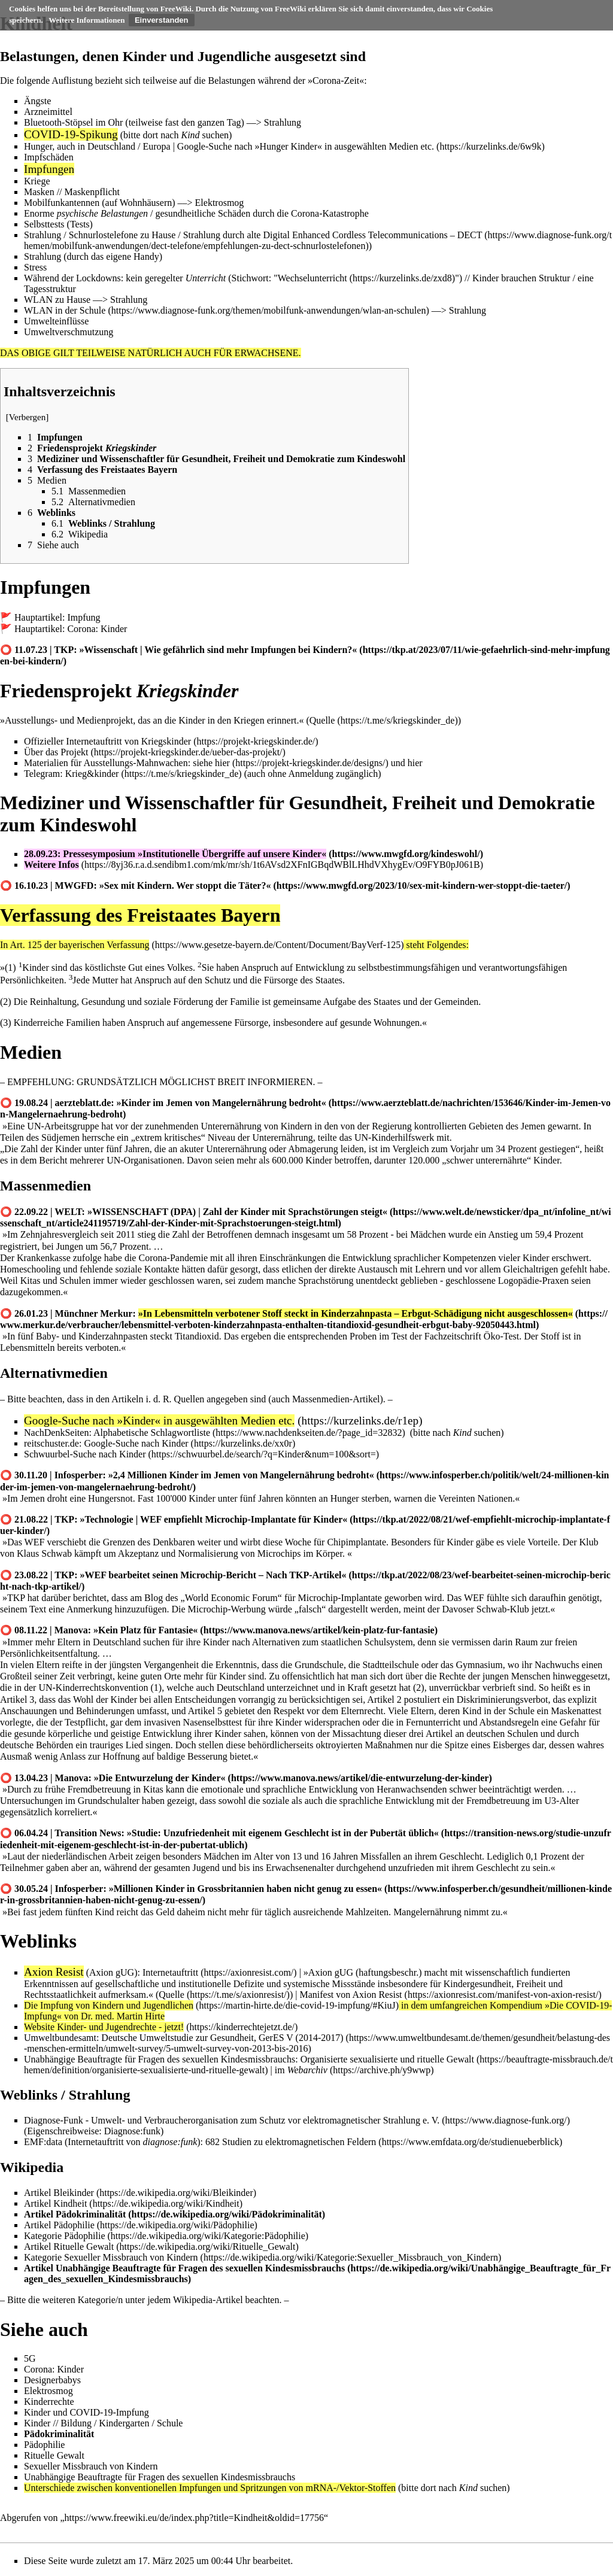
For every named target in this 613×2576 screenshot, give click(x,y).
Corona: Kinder (97, 629)
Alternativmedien (54, 1373)
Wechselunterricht (312, 278)
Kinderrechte (49, 2401)
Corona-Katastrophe (330, 213)
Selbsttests (44, 224)
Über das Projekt (56, 752)
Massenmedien (45, 1185)
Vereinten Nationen (475, 1498)
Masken (39, 192)
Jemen (533, 1126)
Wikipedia (31, 2167)
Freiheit (531, 1984)
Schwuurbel (46, 1454)
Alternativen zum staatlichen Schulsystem (332, 1642)
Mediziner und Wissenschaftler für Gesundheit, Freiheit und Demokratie (297, 802)
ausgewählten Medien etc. (384, 146)
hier (222, 763)
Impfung (83, 617)
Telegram (42, 773)
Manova (71, 1630)
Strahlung (282, 122)
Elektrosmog (219, 203)
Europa (156, 146)
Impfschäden (49, 157)
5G (30, 2358)
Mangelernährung (427, 1912)
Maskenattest (576, 1711)
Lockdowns (98, 278)
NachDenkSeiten (56, 1432)
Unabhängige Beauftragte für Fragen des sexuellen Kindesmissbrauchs (159, 2059)
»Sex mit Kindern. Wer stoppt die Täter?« (185, 885)
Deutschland (111, 146)
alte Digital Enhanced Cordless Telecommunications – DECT (364, 235)
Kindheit (70, 2203)
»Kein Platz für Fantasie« (145, 1630)
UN (34, 1126)
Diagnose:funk (132, 2131)
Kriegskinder (166, 741)
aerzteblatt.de (83, 1103)
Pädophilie (73, 2225)
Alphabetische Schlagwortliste (151, 1432)
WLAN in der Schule (64, 310)
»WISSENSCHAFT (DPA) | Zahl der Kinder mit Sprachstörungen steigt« (237, 1212)
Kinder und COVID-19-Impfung (86, 2412)
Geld (165, 1912)
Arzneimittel (48, 112)
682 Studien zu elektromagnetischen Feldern (290, 2142)
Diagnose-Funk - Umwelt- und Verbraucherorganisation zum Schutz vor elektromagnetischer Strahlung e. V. (231, 2120)
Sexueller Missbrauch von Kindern (91, 2466)
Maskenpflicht (92, 192)
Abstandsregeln (509, 1722)
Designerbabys (52, 2380)
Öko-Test (501, 1336)
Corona (326, 80)
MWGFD (74, 885)
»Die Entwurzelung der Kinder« (160, 1778)
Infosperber (78, 1475)
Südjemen (60, 1137)
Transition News (87, 1833)
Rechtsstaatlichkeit (60, 1994)
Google (191, 146)
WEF (35, 1542)
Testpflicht (85, 1722)
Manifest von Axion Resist (350, 1994)
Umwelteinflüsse (56, 321)
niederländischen (74, 1856)
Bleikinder (73, 2193)
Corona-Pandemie (173, 1258)
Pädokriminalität (91, 2214)
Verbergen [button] (27, 417)
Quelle (322, 720)
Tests (80, 224)
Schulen (75, 1280)
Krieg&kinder (92, 773)
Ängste (37, 101)
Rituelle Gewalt (83, 2246)
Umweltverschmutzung (68, 332)
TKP (64, 650)
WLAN (38, 299)
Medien (31, 1052)
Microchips (279, 1553)
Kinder (175, 1443)
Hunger (38, 146)
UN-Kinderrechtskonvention (93, 1687)
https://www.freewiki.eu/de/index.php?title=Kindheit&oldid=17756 (194, 2518)
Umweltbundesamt (60, 2038)
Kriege (37, 181)
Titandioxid (197, 1336)
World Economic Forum (231, 1598)
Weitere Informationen (86, 20)
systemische (306, 1984)
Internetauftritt (170, 1972)
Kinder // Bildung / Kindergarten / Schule (103, 2423)
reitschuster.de (51, 1443)
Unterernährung (231, 1126)
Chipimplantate (356, 1542)
